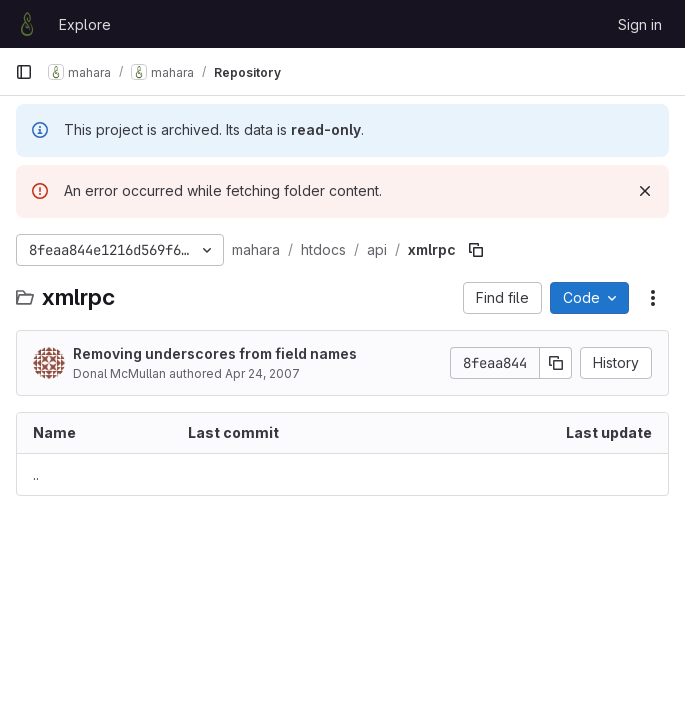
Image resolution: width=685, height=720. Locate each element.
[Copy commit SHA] (556, 363)
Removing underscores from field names (215, 353)
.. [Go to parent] (36, 474)
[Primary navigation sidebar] (24, 72)
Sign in (640, 24)
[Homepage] (27, 24)
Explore (85, 24)
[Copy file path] (476, 250)
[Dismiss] (645, 191)
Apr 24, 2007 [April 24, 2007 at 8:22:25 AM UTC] (262, 373)
